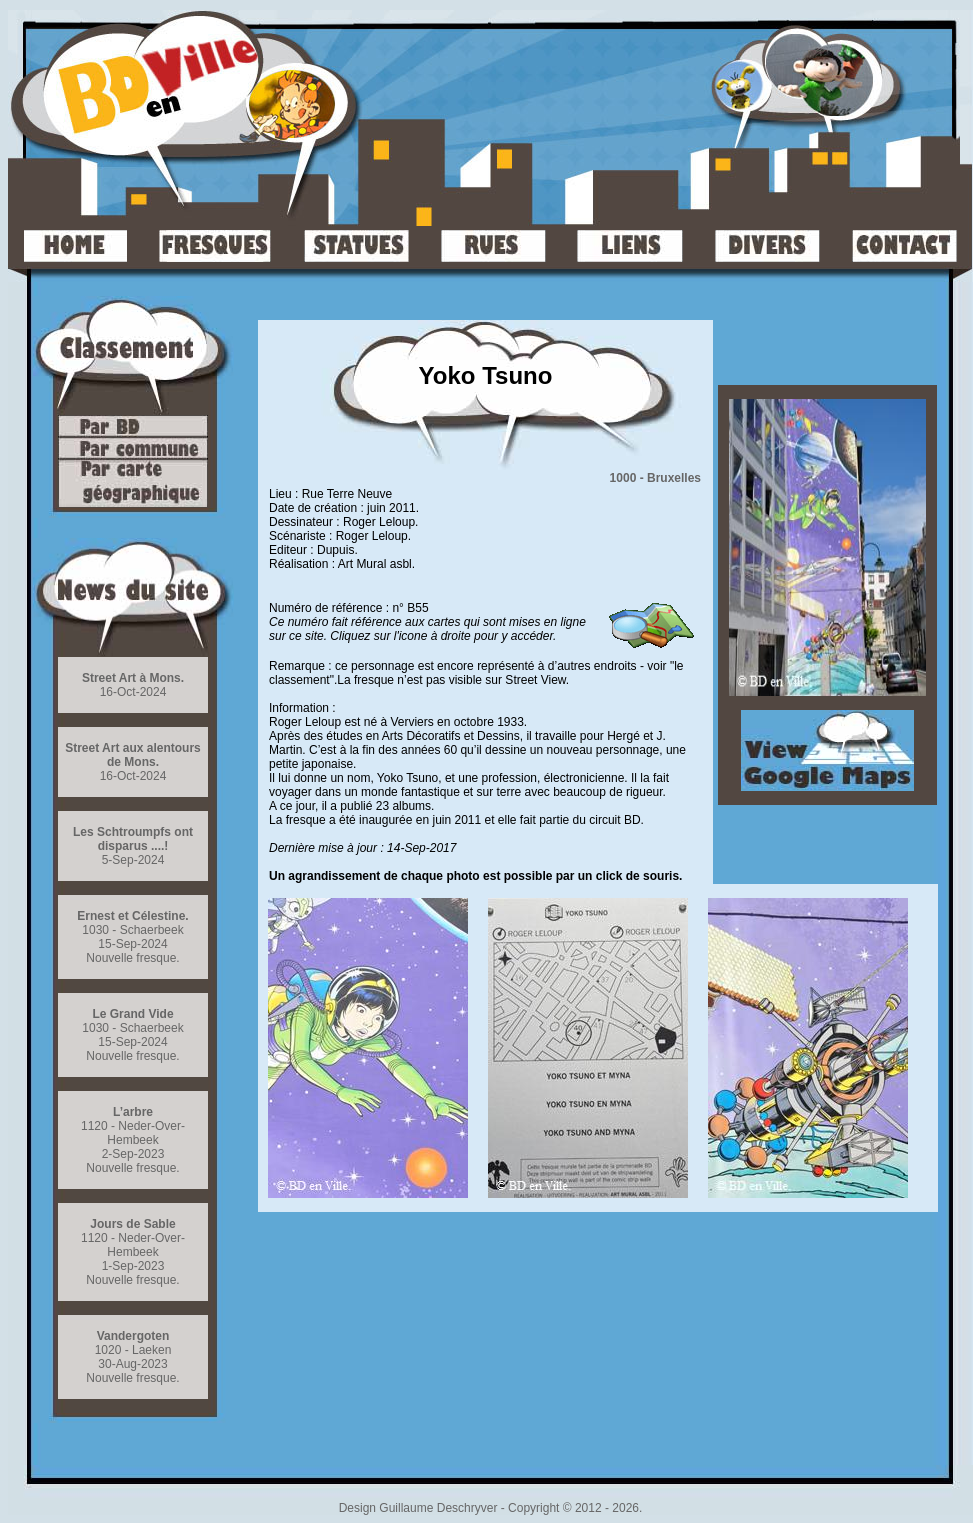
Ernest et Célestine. (132, 916)
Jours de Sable (132, 1224)
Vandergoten (133, 1336)
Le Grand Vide (132, 1014)
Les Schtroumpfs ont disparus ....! (133, 839)
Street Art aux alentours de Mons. (133, 755)
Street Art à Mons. (133, 678)
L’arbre (133, 1112)
